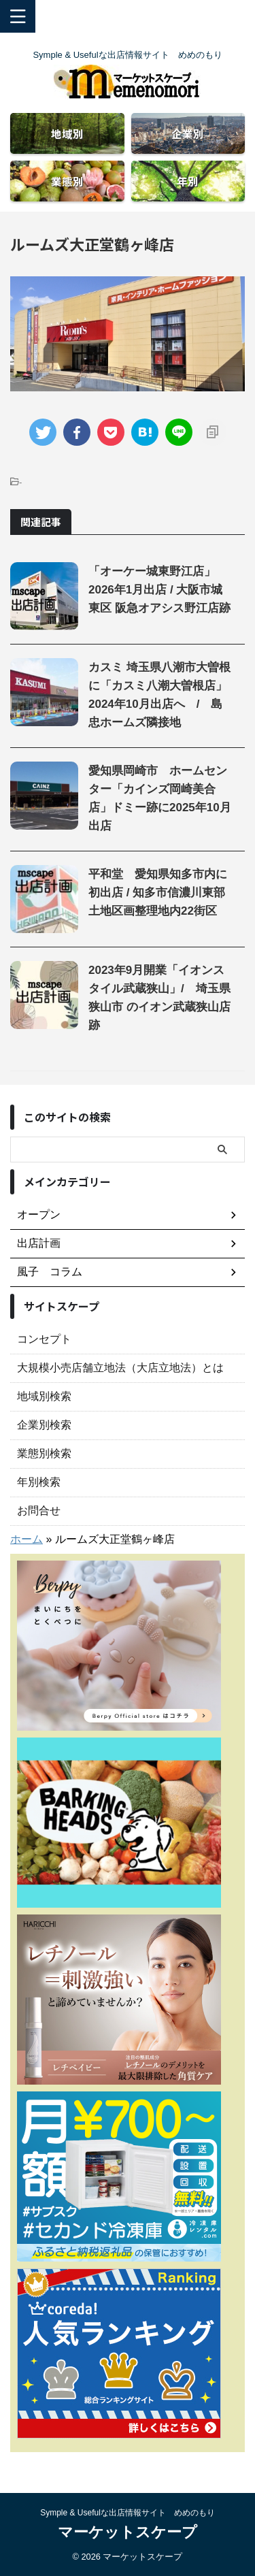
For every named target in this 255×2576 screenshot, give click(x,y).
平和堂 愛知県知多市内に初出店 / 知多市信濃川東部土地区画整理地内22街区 (157, 892)
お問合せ (39, 1510)
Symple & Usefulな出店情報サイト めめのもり (127, 2512)
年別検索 (39, 1482)
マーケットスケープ (127, 2532)
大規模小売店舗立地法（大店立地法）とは (120, 1367)
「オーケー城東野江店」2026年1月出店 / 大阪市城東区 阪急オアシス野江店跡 (159, 590)
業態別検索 (44, 1453)
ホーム (26, 1539)
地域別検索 (44, 1396)
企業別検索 (44, 1425)
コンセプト (44, 1339)
